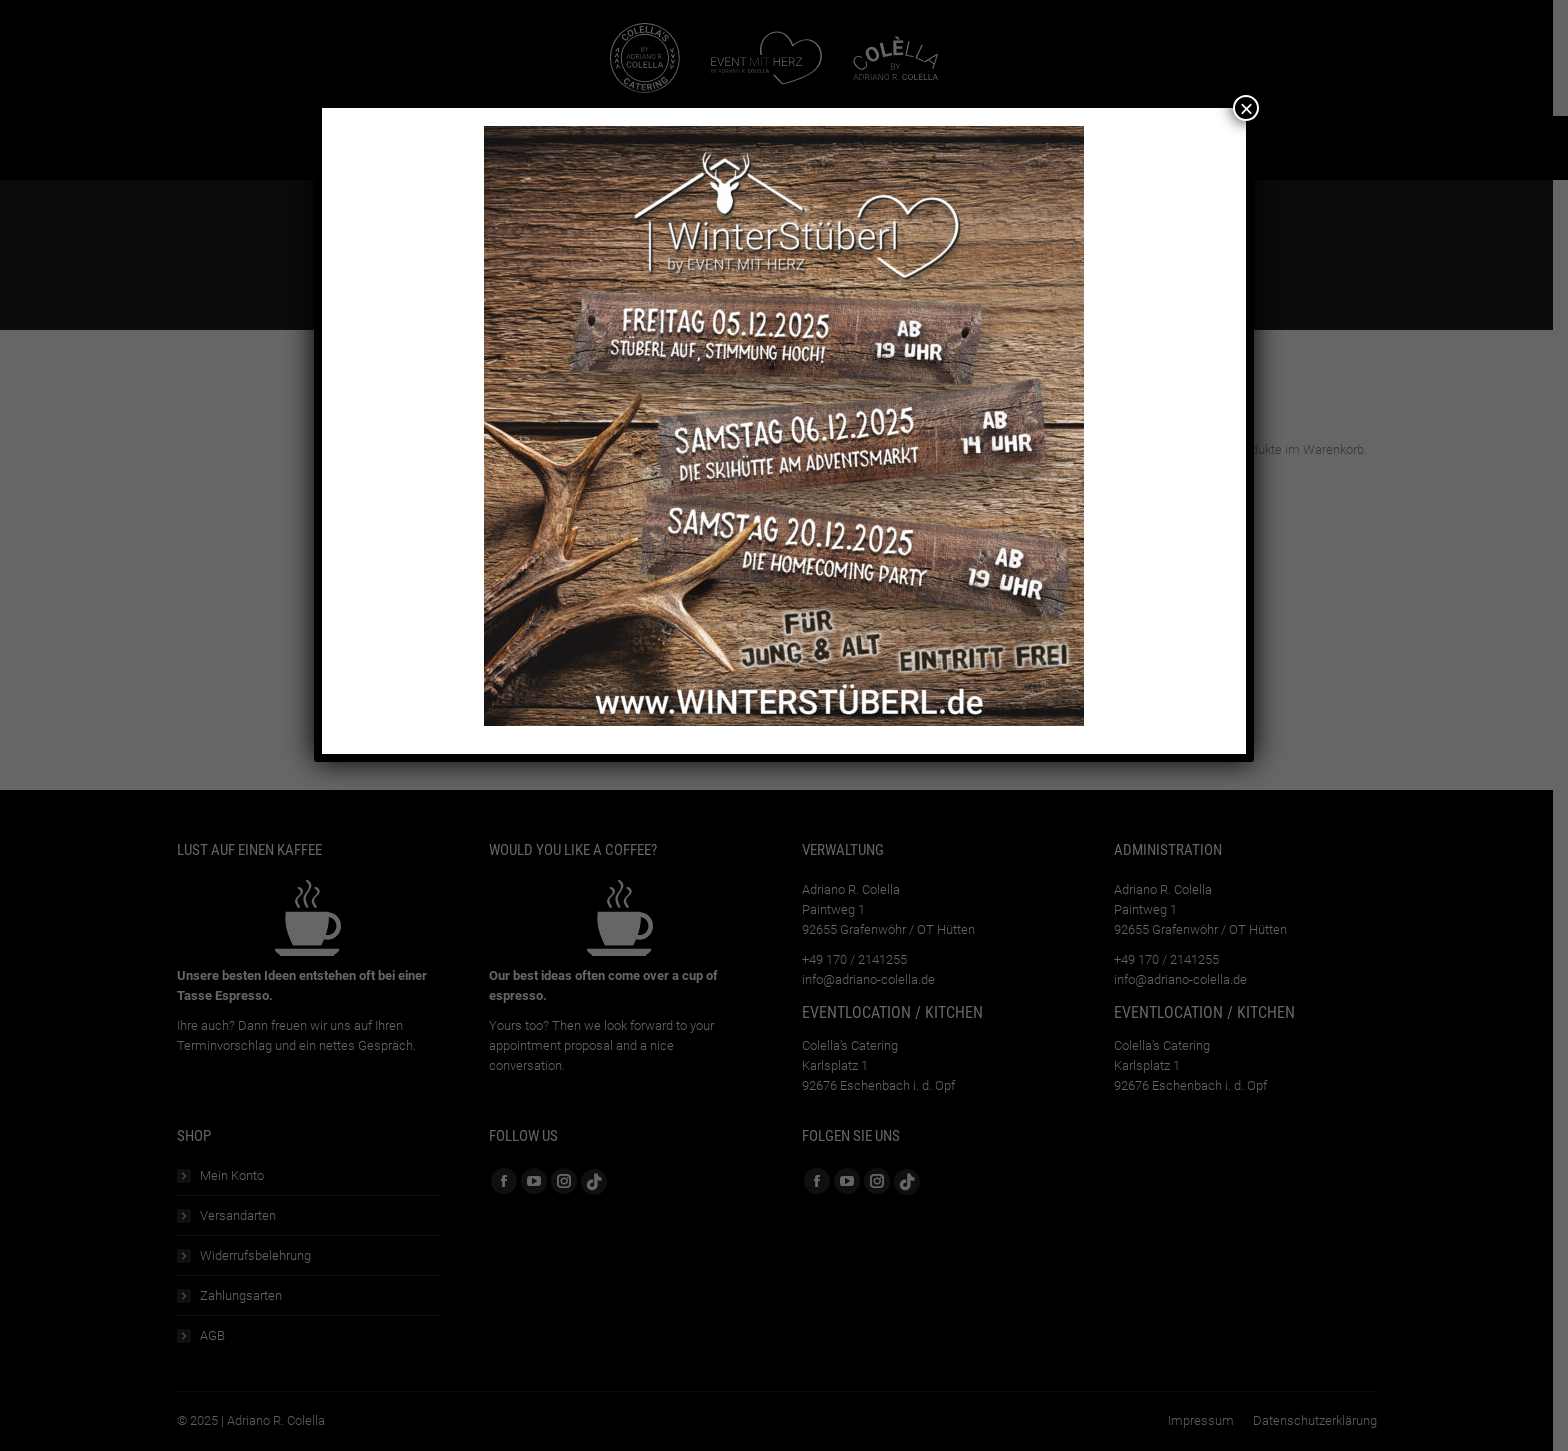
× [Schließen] (1246, 108)
